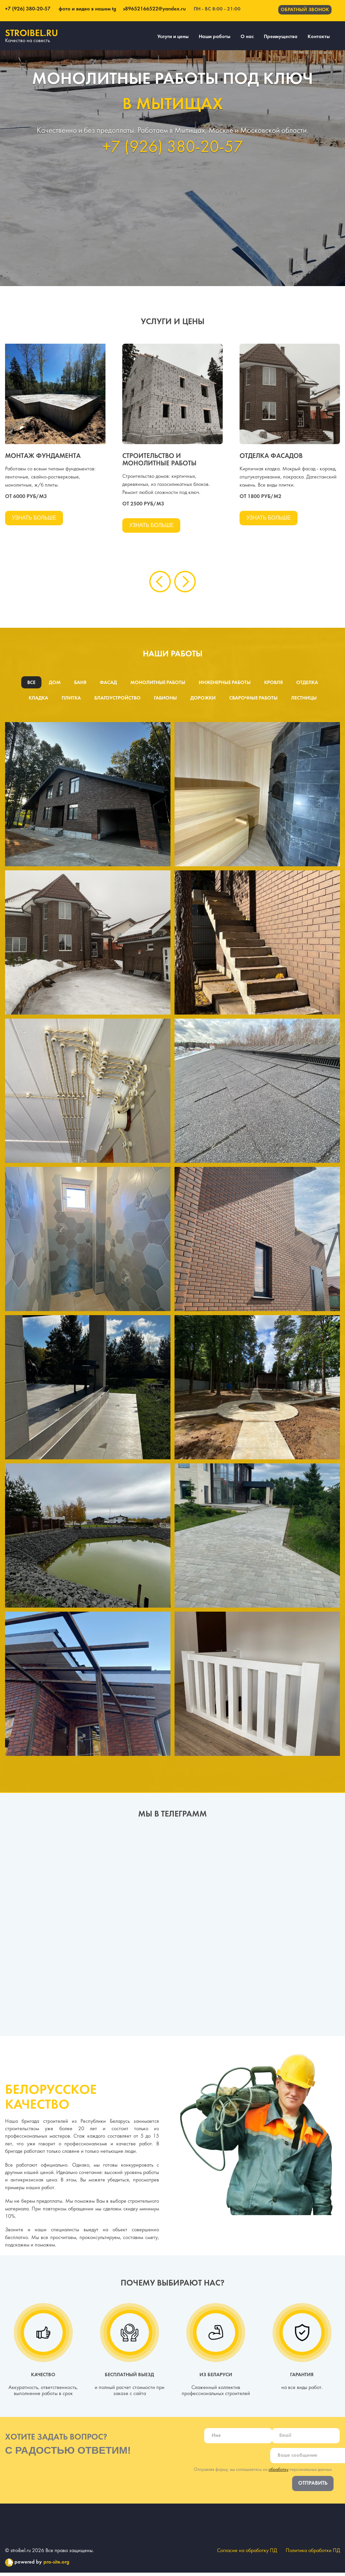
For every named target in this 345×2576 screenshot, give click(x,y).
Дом (53, 684)
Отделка (308, 684)
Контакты (319, 36)
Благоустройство (116, 699)
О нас (247, 36)
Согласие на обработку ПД (246, 2554)
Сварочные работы (255, 699)
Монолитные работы (157, 684)
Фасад (107, 684)
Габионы (166, 699)
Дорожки (204, 699)
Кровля (274, 684)
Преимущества (280, 36)
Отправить (313, 2486)
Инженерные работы (224, 684)
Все (29, 684)
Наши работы (214, 36)
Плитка (70, 699)
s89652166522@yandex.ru (152, 9)
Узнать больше (34, 518)
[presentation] (160, 582)
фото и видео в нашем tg (87, 9)
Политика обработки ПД (313, 2554)
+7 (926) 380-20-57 (28, 9)
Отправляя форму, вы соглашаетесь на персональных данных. (263, 2472)
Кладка (37, 699)
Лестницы (306, 699)
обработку (278, 2472)
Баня (78, 684)
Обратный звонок (305, 9)
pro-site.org (56, 2565)
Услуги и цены (173, 36)
